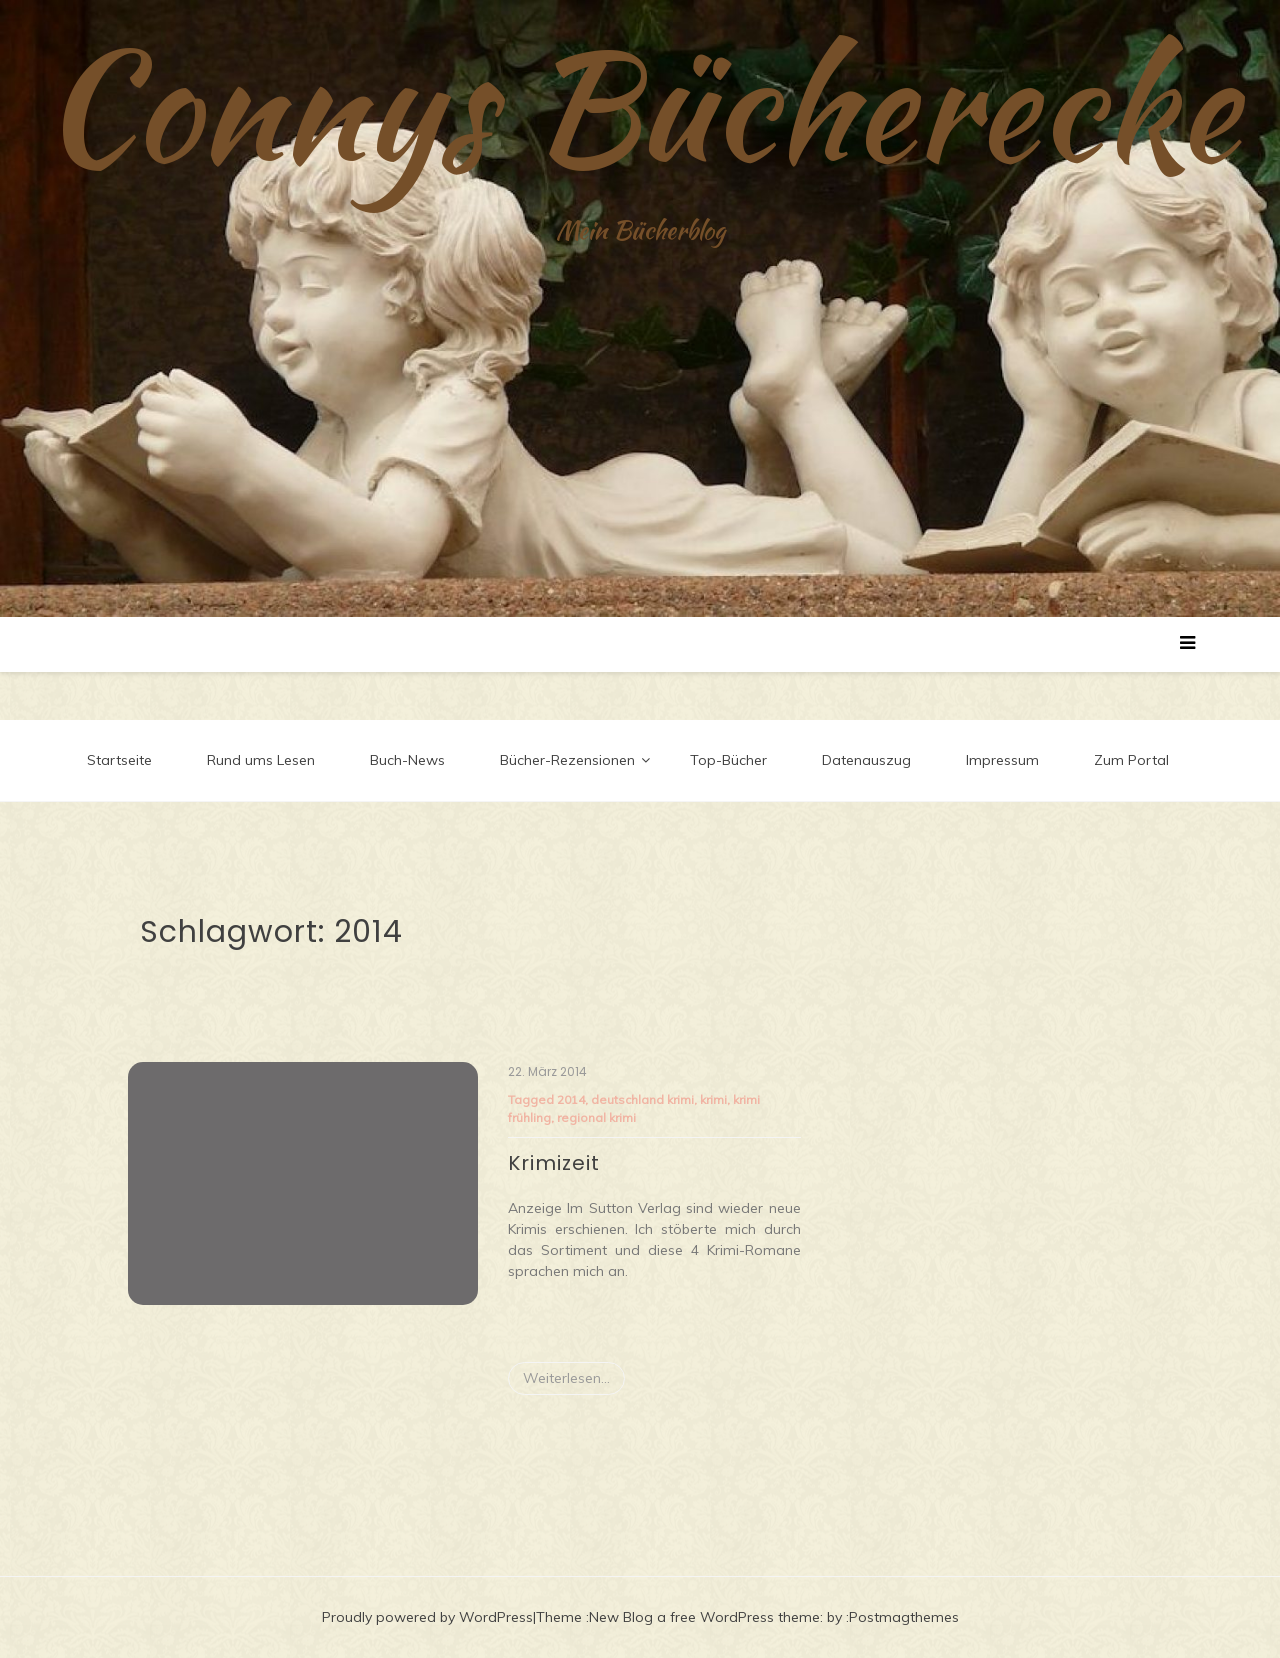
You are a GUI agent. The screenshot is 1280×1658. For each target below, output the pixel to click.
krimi (713, 1099)
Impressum (1002, 760)
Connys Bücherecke (640, 105)
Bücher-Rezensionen (567, 760)
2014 (571, 1099)
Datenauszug (866, 760)
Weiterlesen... (566, 1378)
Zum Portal (1131, 760)
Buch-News (407, 760)
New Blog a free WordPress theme (704, 1617)
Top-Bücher (728, 760)
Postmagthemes (904, 1617)
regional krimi (596, 1117)
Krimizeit (554, 1163)
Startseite (119, 760)
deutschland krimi (642, 1099)
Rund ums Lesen (261, 760)
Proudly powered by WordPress (427, 1617)
